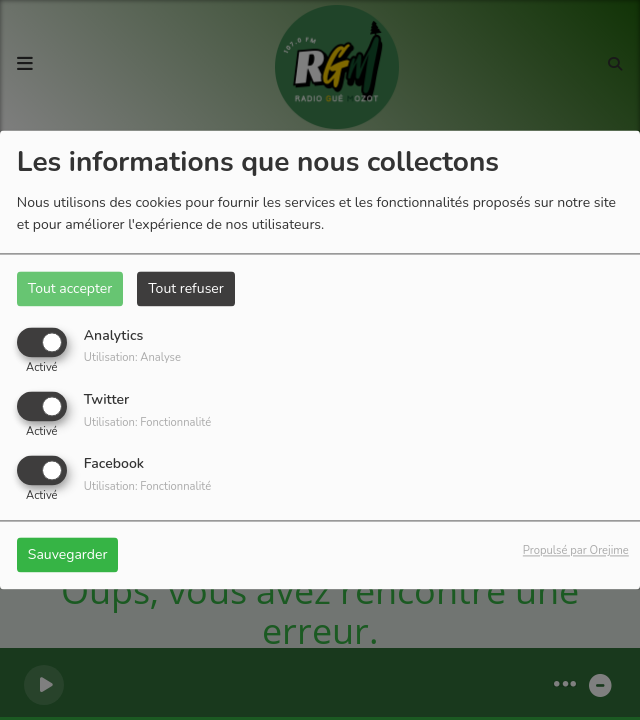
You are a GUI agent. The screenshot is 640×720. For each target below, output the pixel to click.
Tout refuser (186, 288)
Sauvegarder (68, 555)
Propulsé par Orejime (576, 551)
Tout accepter (70, 288)
